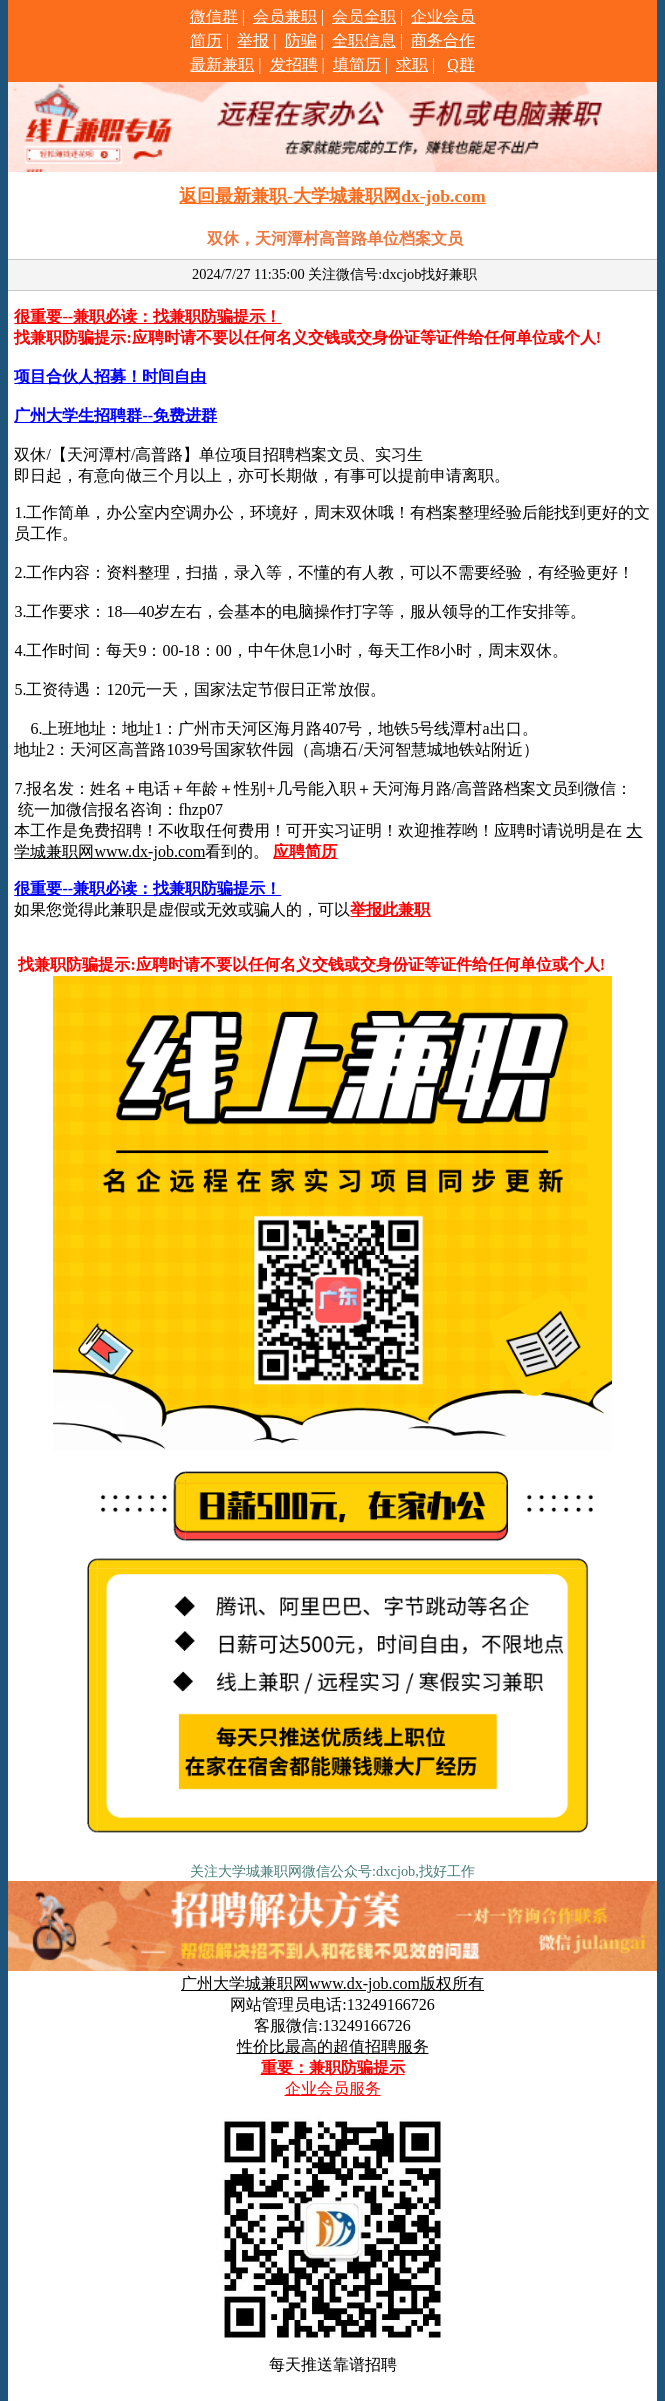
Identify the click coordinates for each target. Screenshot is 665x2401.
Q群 (461, 64)
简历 (206, 40)
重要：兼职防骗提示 (333, 2067)
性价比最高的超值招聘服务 (333, 2046)
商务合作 (443, 40)
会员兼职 (285, 16)
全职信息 (364, 40)
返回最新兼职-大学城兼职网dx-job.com (332, 196)
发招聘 (294, 64)
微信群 (214, 16)
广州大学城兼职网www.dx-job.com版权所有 (332, 1983)
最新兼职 (222, 64)
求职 (412, 64)
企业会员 (443, 16)
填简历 (357, 64)
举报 (253, 40)
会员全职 (364, 16)
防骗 (301, 40)
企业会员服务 (333, 2088)
